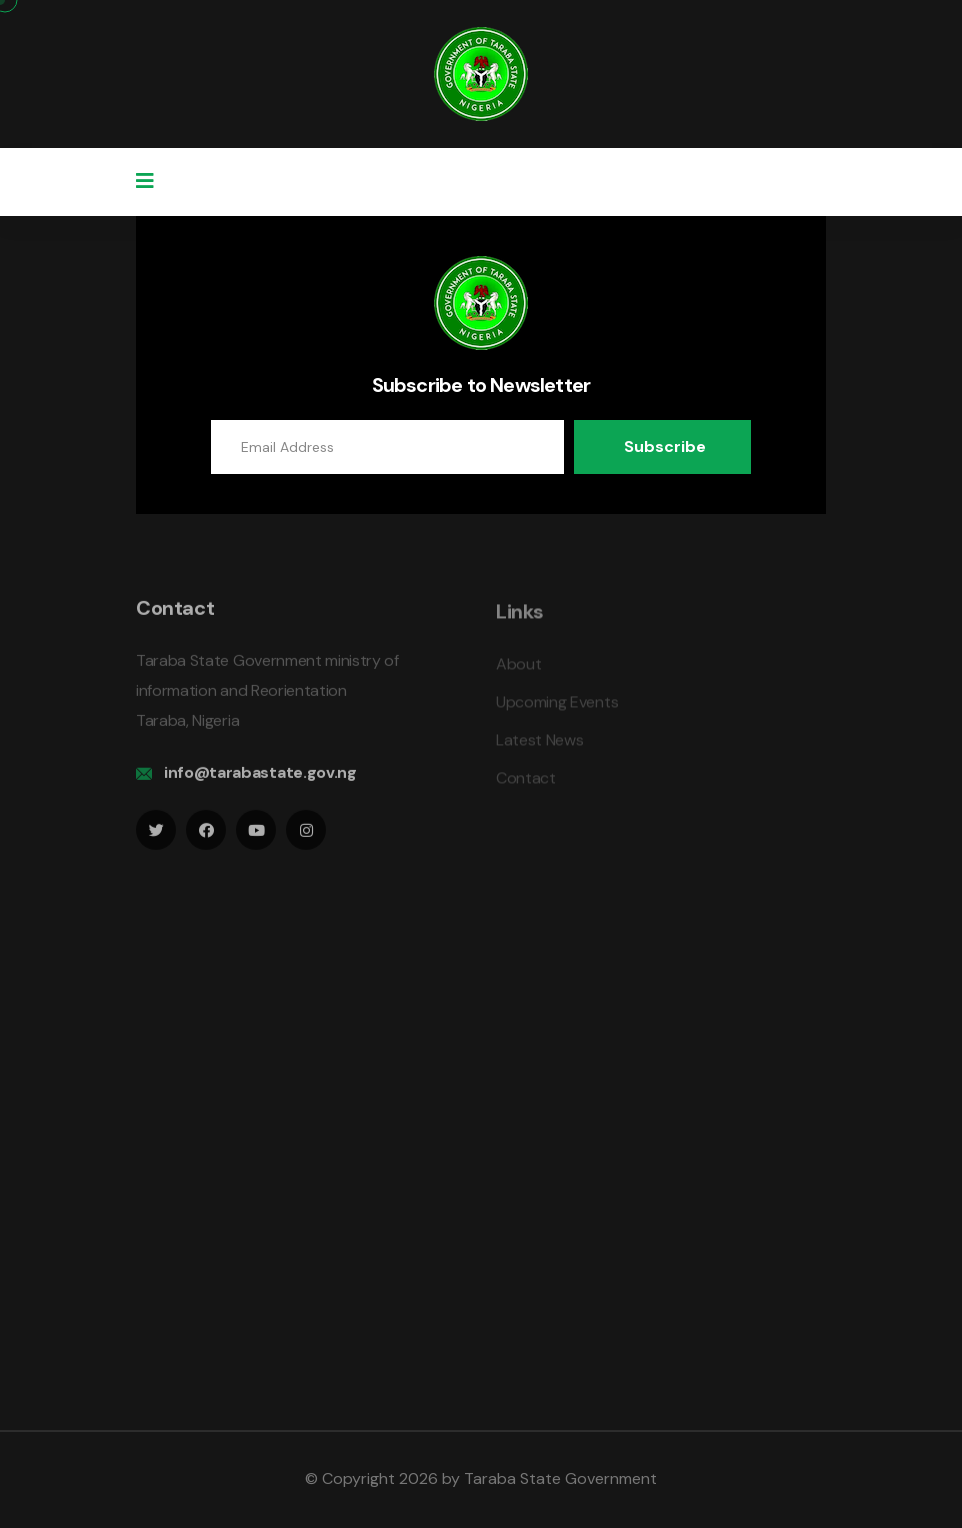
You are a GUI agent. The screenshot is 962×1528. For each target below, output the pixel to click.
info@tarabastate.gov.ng (260, 777)
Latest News (539, 745)
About (518, 669)
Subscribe (665, 446)
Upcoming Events (557, 707)
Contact (526, 783)
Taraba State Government (560, 1478)
